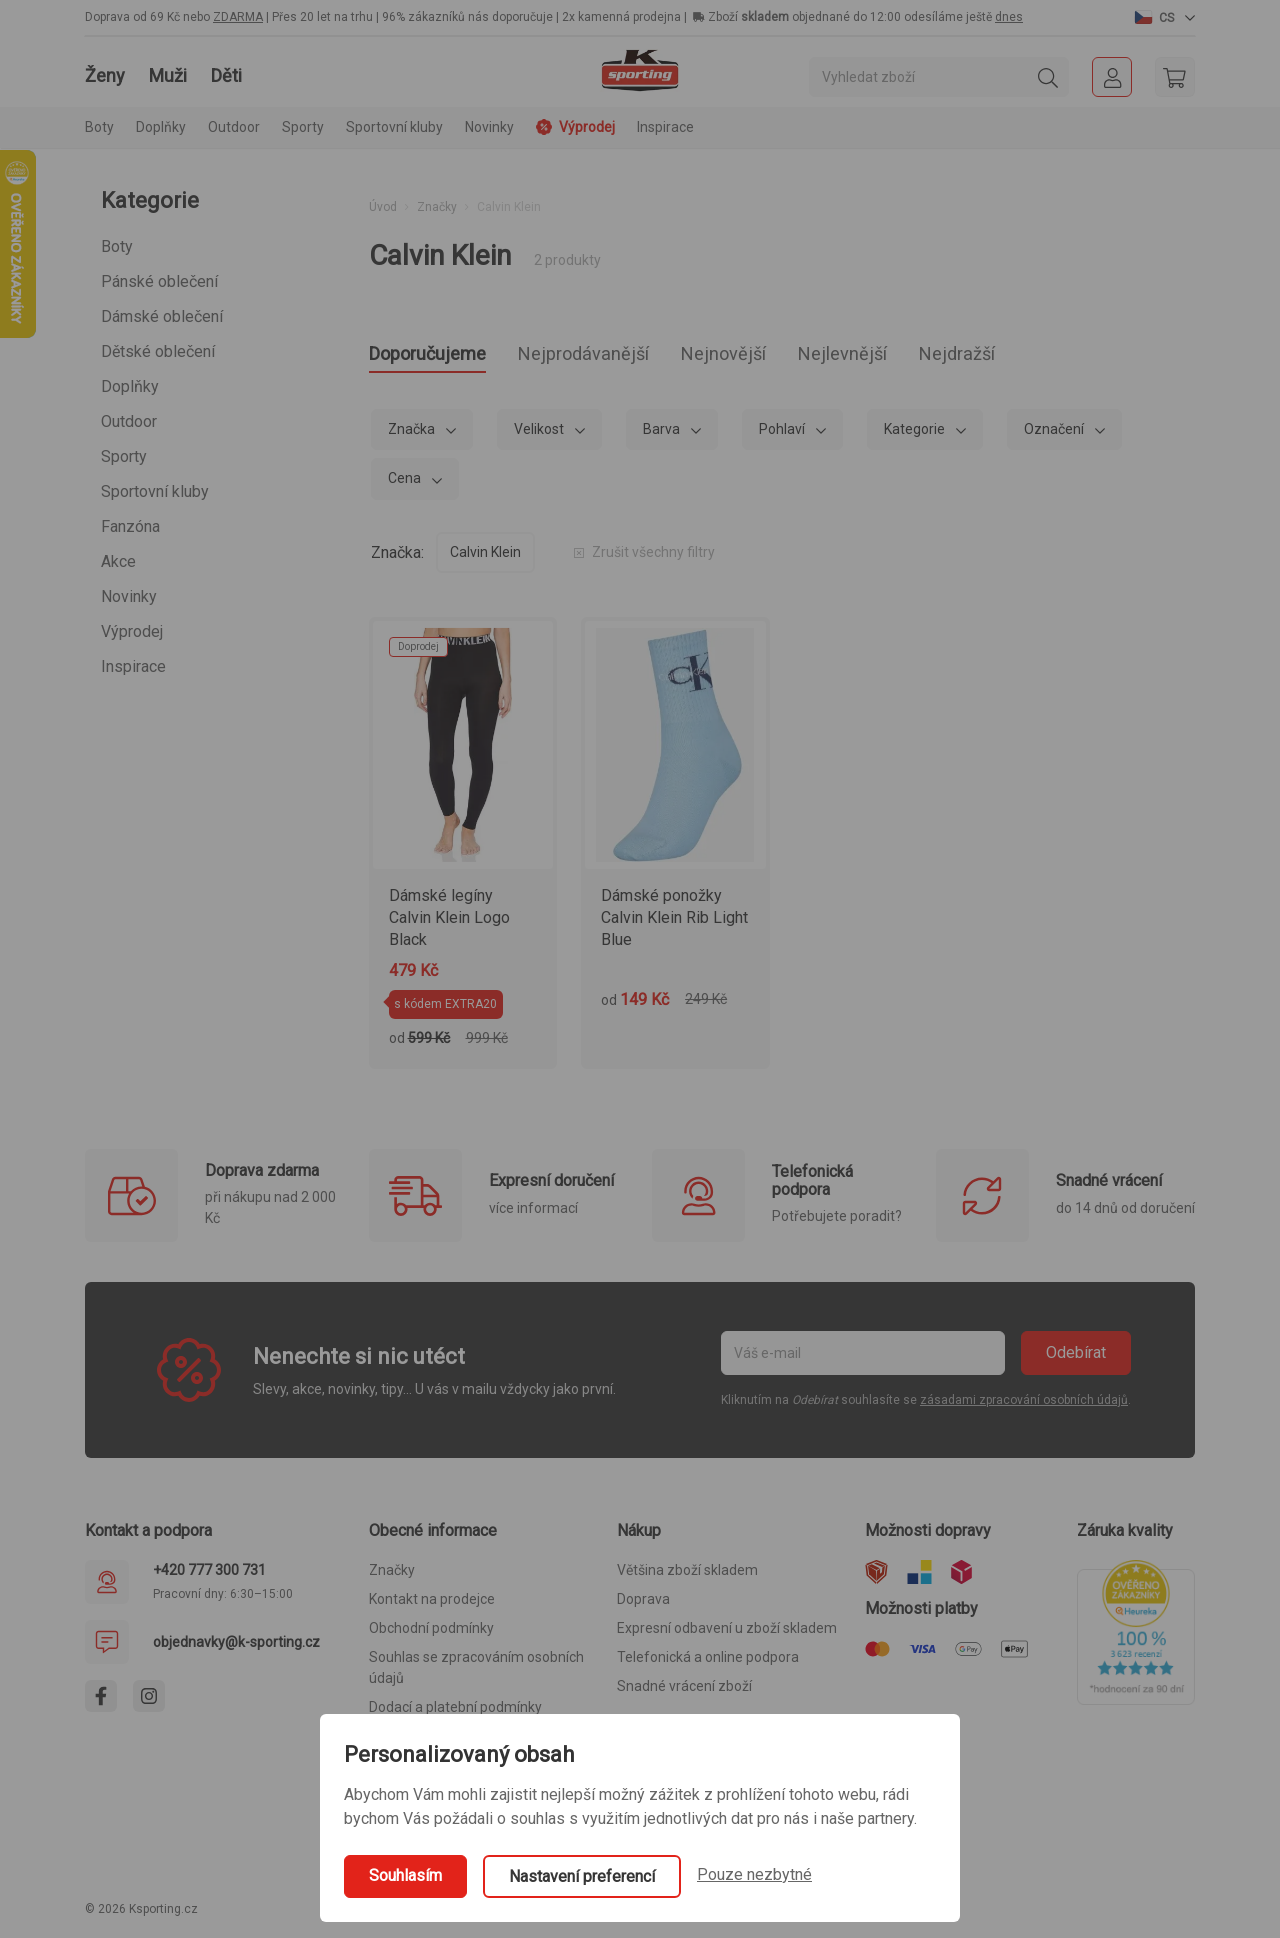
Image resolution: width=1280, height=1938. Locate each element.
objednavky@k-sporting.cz (236, 1648)
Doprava (643, 1605)
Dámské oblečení (162, 316)
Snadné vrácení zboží (684, 1692)
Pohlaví (783, 435)
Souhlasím (405, 1875)
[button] (1165, 17)
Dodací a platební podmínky (455, 1713)
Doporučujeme (441, 356)
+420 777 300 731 (209, 1576)
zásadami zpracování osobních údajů (1024, 1406)
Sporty (124, 456)
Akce (118, 561)
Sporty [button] (303, 127)
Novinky (489, 127)
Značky (437, 207)
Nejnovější (794, 356)
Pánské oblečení (159, 281)
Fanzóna (130, 526)
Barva (663, 435)
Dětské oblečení (158, 351)
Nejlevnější (934, 356)
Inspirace (665, 127)
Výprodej (132, 631)
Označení (1055, 435)
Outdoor (129, 421)
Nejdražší (1069, 356)
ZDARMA (238, 17)
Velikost (540, 435)
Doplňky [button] (161, 127)
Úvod (383, 207)
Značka (413, 435)
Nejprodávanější (627, 356)
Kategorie (916, 435)
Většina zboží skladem (687, 1576)
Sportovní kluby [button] (394, 127)
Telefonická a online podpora (708, 1663)
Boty (117, 246)
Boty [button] (99, 127)
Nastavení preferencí (582, 1876)
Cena (406, 484)
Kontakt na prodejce (432, 1605)
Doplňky (130, 386)
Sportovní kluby (155, 491)
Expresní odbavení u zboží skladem (727, 1634)
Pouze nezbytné (754, 1874)
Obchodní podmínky (431, 1634)
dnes (1009, 17)
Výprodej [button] (575, 127)
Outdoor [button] (234, 127)
